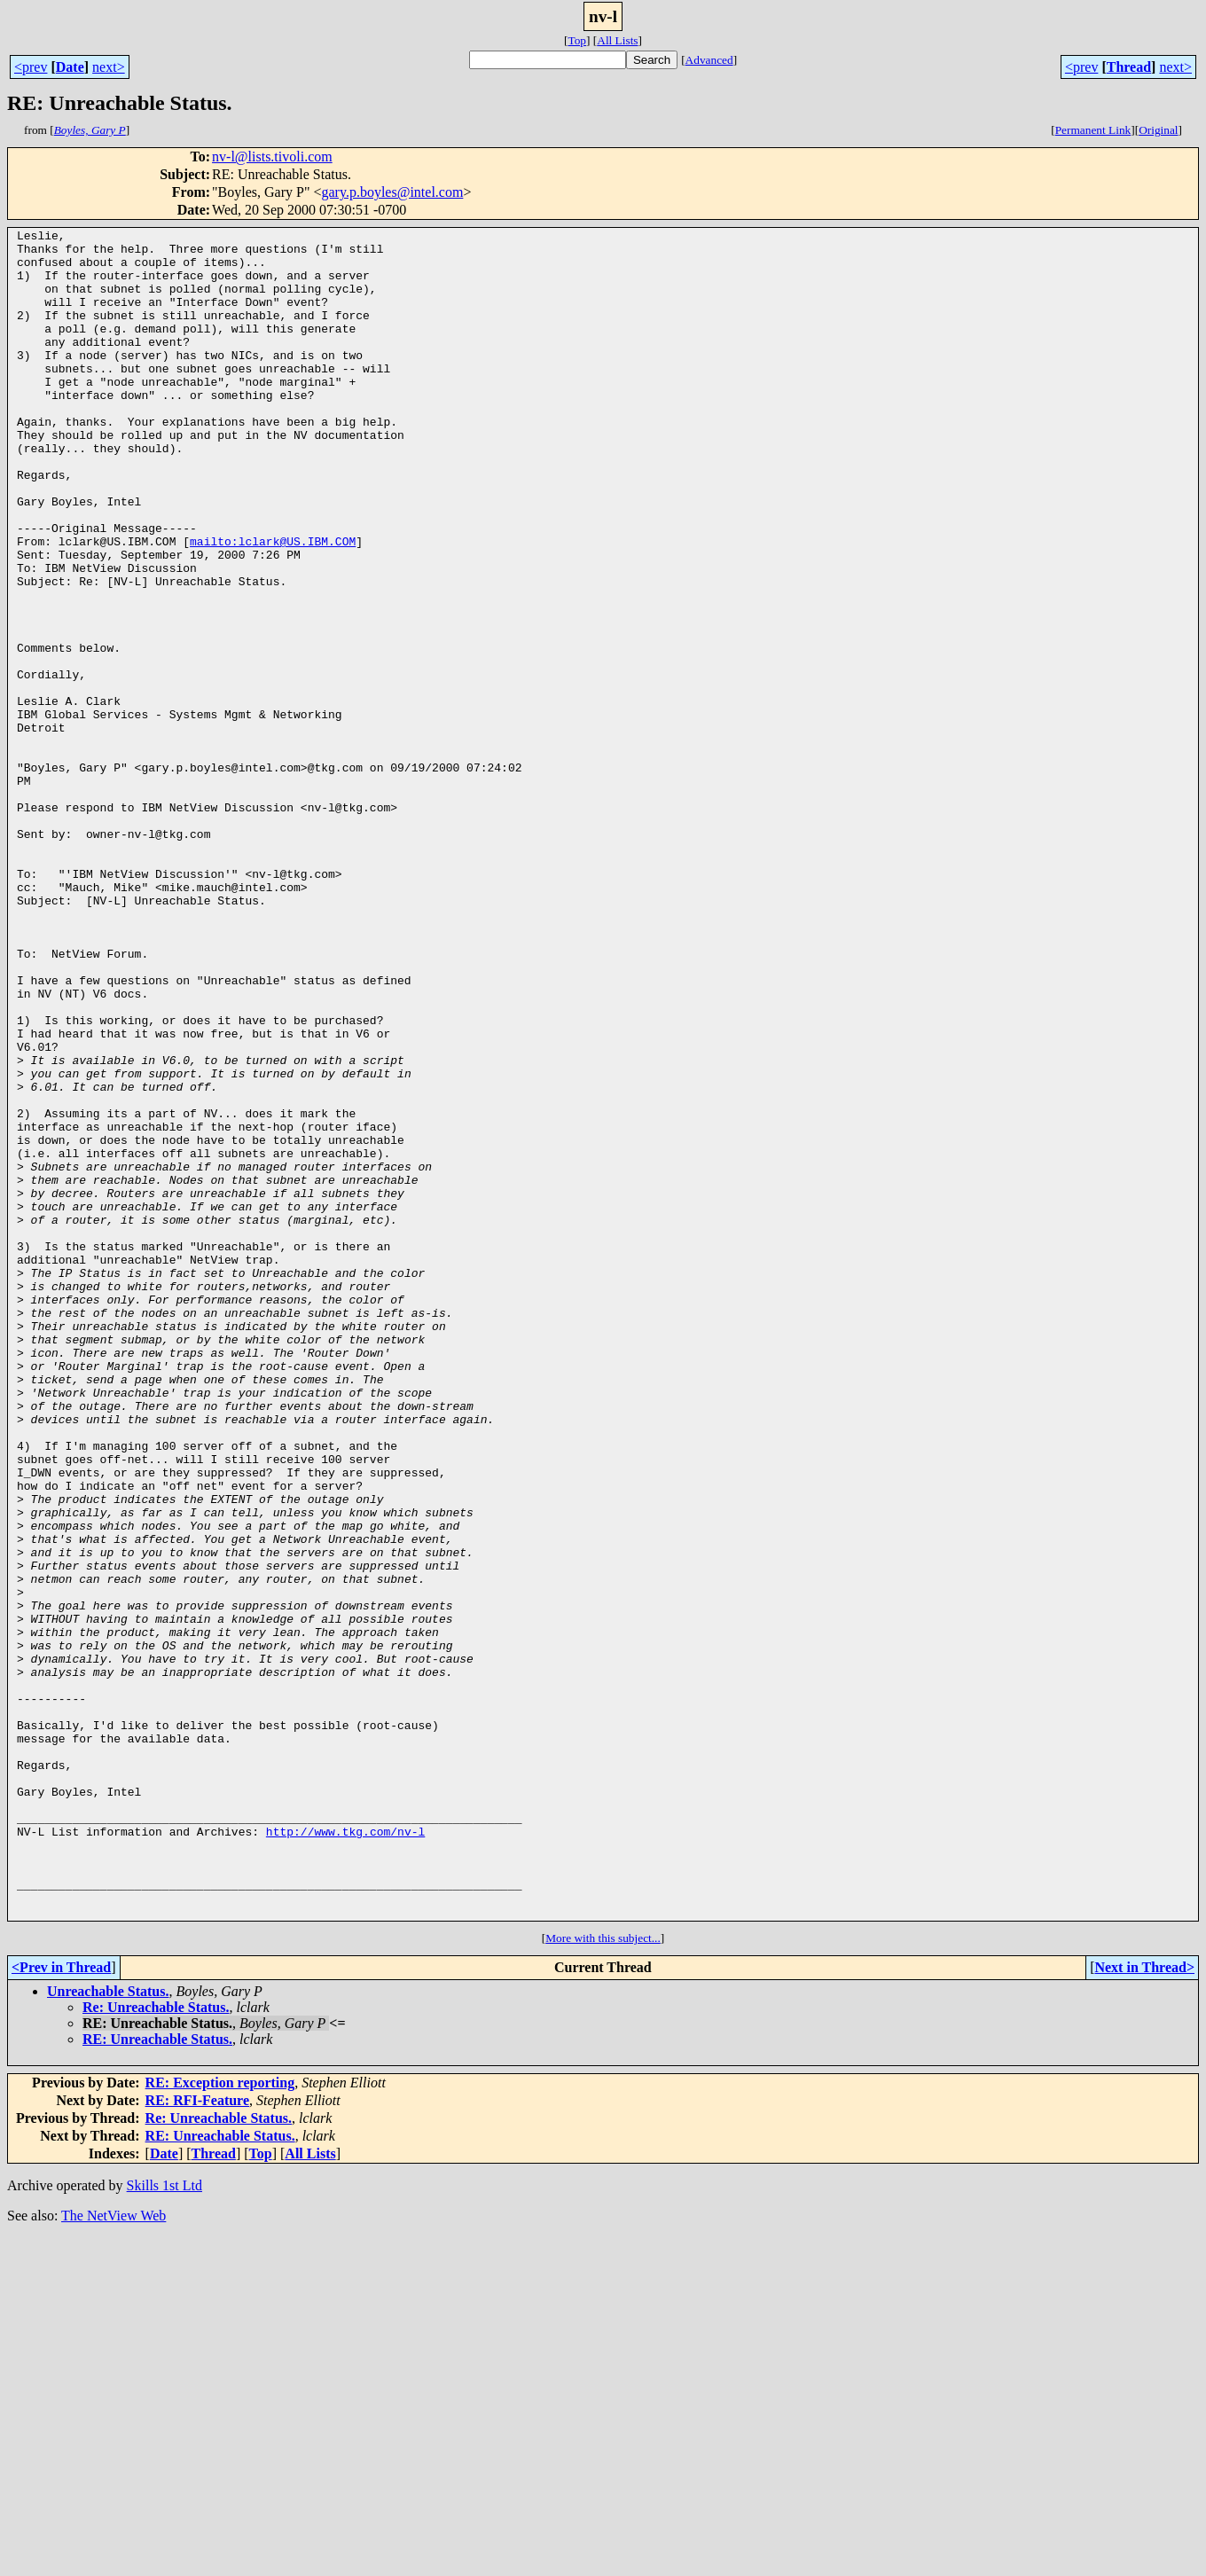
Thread (1129, 66)
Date (70, 66)
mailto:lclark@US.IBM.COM (273, 605)
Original (1158, 130)
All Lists (617, 40)
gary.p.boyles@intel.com (392, 192)
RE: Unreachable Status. (157, 2376)
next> (108, 66)
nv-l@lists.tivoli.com (272, 156)
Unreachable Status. (108, 2329)
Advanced (709, 60)
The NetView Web (113, 2553)
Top (577, 40)
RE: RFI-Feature (197, 2438)
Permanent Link (1093, 130)
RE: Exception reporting (220, 2420)
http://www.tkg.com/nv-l (345, 2153)
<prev (30, 66)
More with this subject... (603, 2275)
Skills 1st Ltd (164, 2523)
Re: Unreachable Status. (155, 2345)
